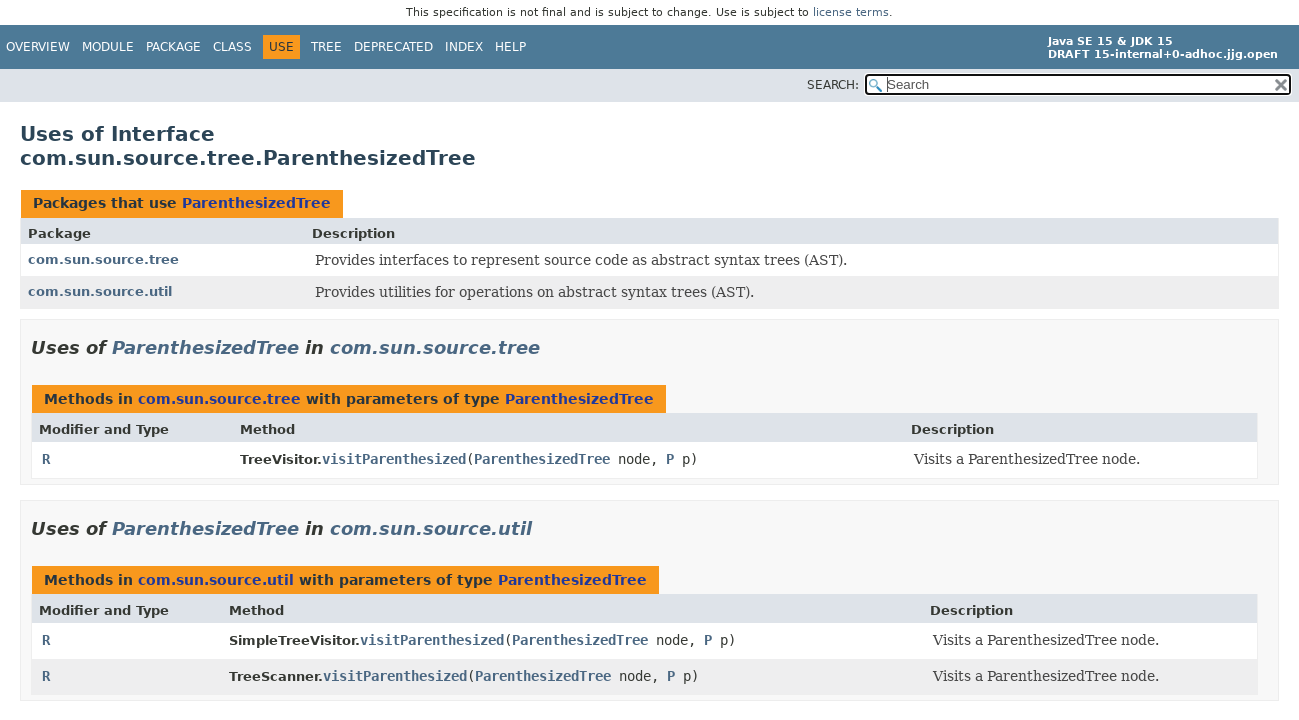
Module (108, 47)
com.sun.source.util (100, 291)
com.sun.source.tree (103, 259)
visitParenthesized (394, 459)
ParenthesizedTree (256, 203)
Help (510, 47)
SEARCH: (833, 85)
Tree (326, 47)
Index (464, 47)
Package (173, 47)
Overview (38, 47)
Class (232, 47)
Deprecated (393, 47)
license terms (851, 12)
